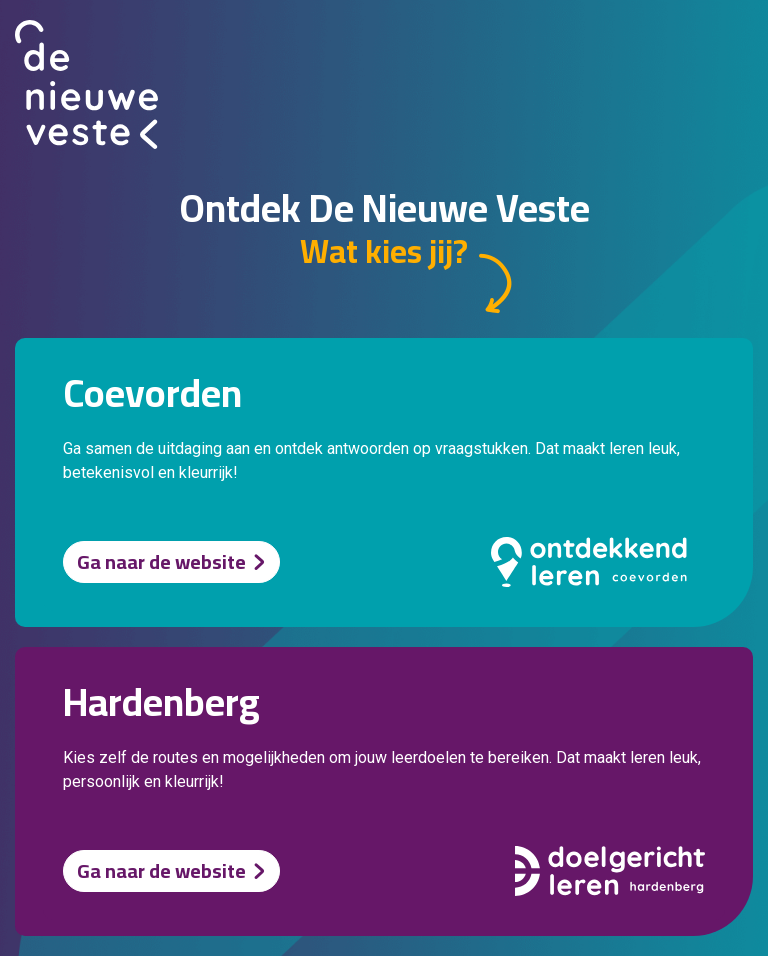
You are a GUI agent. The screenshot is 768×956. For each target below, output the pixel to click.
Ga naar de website (161, 561)
